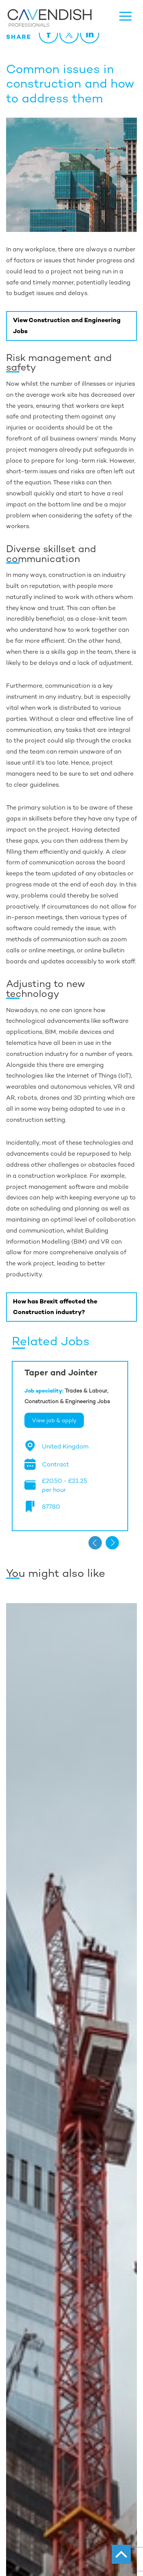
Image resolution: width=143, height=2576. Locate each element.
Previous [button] (95, 1542)
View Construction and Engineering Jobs (67, 325)
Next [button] (112, 1542)
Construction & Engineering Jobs (67, 1401)
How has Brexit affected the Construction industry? (55, 1306)
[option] (70, 1446)
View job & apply (54, 1420)
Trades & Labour (86, 1390)
